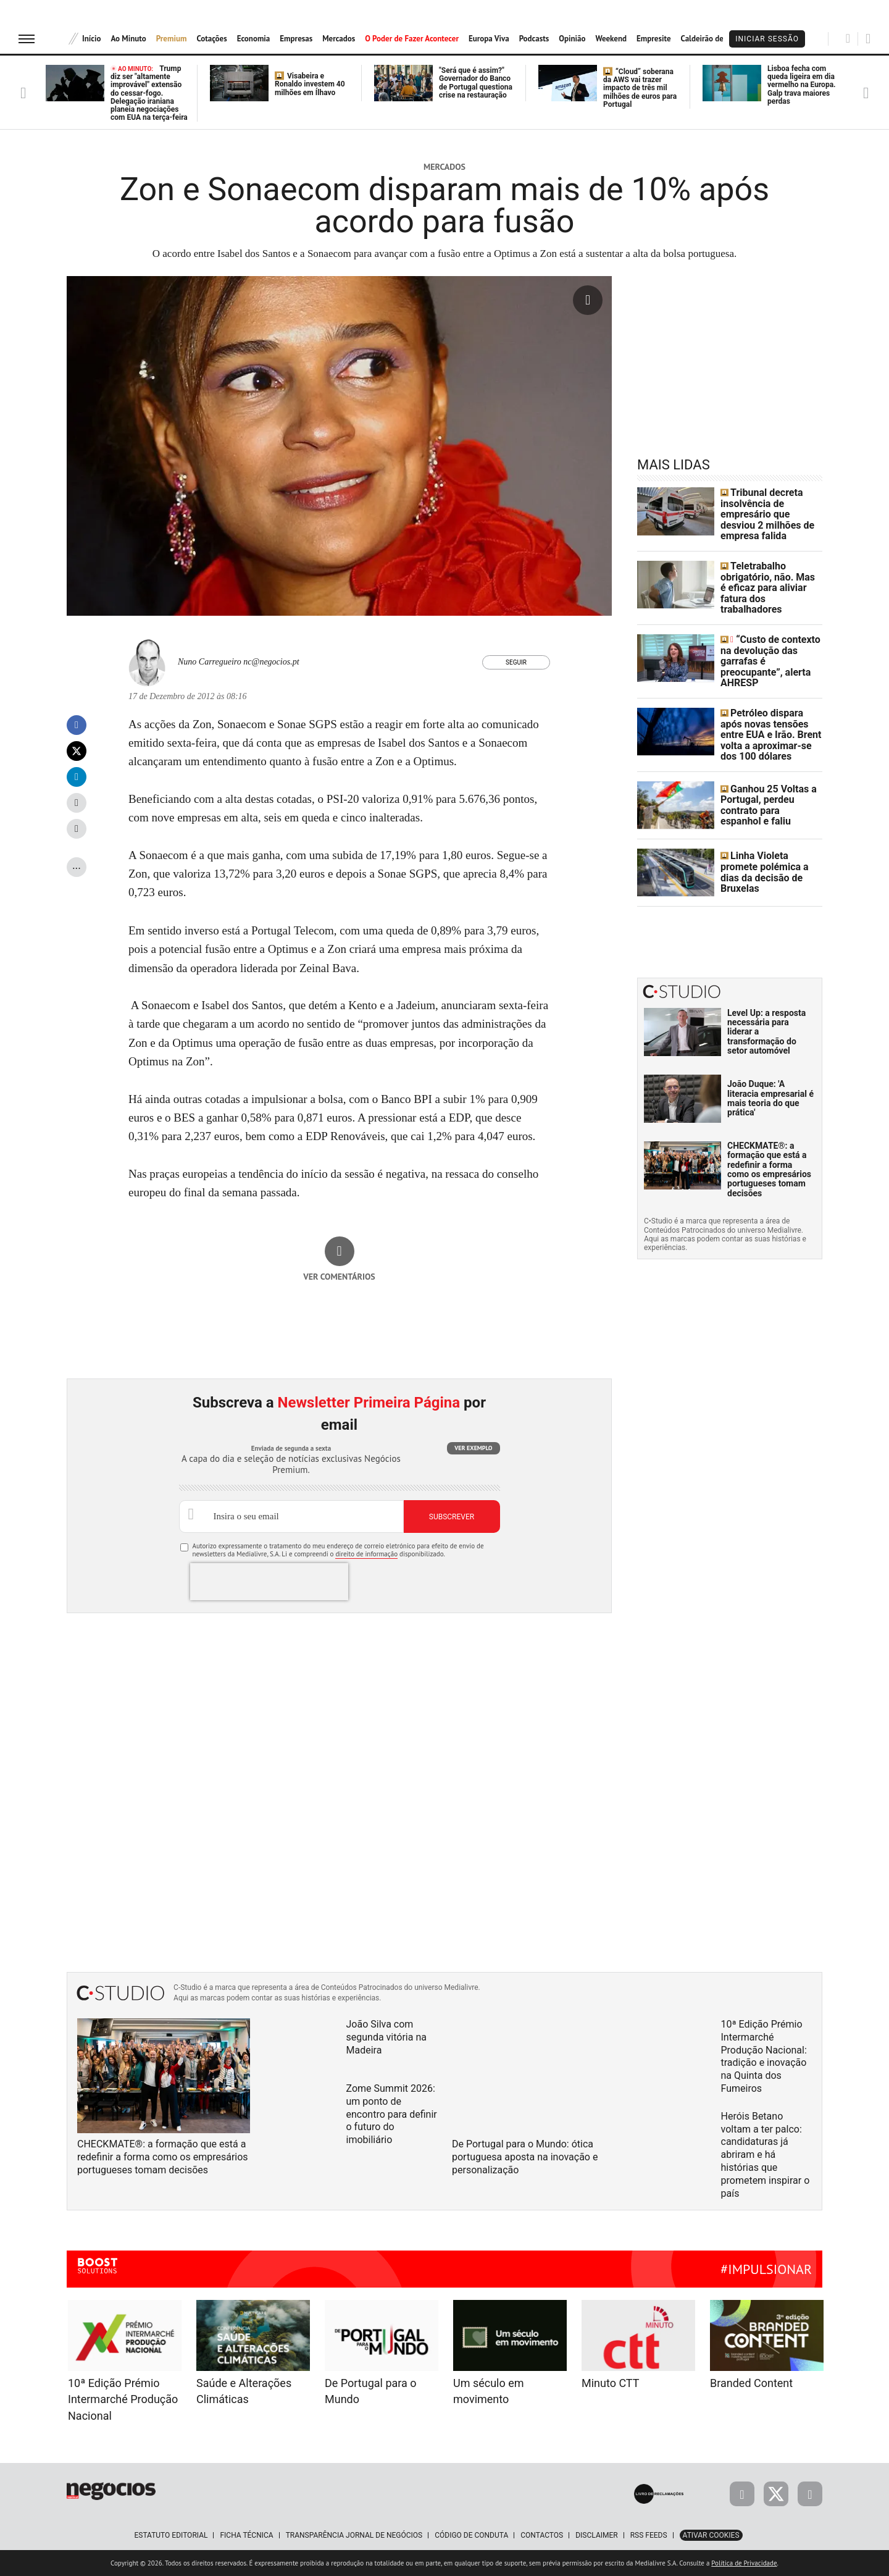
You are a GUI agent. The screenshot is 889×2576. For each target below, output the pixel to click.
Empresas (296, 39)
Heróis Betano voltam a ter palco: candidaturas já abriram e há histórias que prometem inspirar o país (765, 2154)
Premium (171, 39)
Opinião (572, 39)
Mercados (338, 39)
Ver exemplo (473, 1448)
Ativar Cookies (711, 2535)
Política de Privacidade (744, 2563)
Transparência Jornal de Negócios (354, 2535)
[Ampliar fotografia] (588, 300)
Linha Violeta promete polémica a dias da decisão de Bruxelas (768, 847)
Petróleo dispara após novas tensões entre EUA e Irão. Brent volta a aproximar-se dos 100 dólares (768, 713)
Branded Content (751, 2383)
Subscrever (451, 1516)
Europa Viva (489, 39)
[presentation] (269, 1581)
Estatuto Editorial (170, 2535)
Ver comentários (339, 1276)
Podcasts (534, 39)
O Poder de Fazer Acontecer (412, 39)
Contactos (541, 2535)
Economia (253, 39)
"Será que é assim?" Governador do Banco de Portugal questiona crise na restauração (475, 82)
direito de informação (366, 1554)
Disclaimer (596, 2535)
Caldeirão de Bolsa (713, 39)
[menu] (27, 38)
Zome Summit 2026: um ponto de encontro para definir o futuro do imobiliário (391, 2114)
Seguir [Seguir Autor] (516, 662)
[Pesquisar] (848, 38)
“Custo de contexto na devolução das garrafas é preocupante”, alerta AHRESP (771, 645)
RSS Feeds (648, 2535)
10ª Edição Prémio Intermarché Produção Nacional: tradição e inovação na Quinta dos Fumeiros (764, 2056)
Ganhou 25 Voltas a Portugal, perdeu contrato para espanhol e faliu (770, 780)
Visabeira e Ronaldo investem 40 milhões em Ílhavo (310, 84)
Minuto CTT (610, 2383)
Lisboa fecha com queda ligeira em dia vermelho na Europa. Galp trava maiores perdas (801, 85)
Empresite (653, 39)
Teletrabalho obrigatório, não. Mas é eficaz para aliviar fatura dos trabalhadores (767, 579)
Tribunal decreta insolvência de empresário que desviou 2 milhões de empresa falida (770, 511)
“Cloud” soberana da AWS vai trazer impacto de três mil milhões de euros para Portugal (640, 88)
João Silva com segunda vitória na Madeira (386, 2037)
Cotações (211, 39)
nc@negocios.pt (271, 661)
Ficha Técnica (246, 2535)
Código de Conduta (471, 2535)
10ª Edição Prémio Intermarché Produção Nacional (123, 2399)
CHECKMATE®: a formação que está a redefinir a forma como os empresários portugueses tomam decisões (769, 1144)
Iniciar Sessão (767, 39)
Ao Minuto (128, 39)
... (76, 864)
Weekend (611, 39)
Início (91, 39)
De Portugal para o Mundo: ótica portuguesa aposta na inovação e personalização (525, 2157)
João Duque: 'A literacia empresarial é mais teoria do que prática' (770, 1073)
